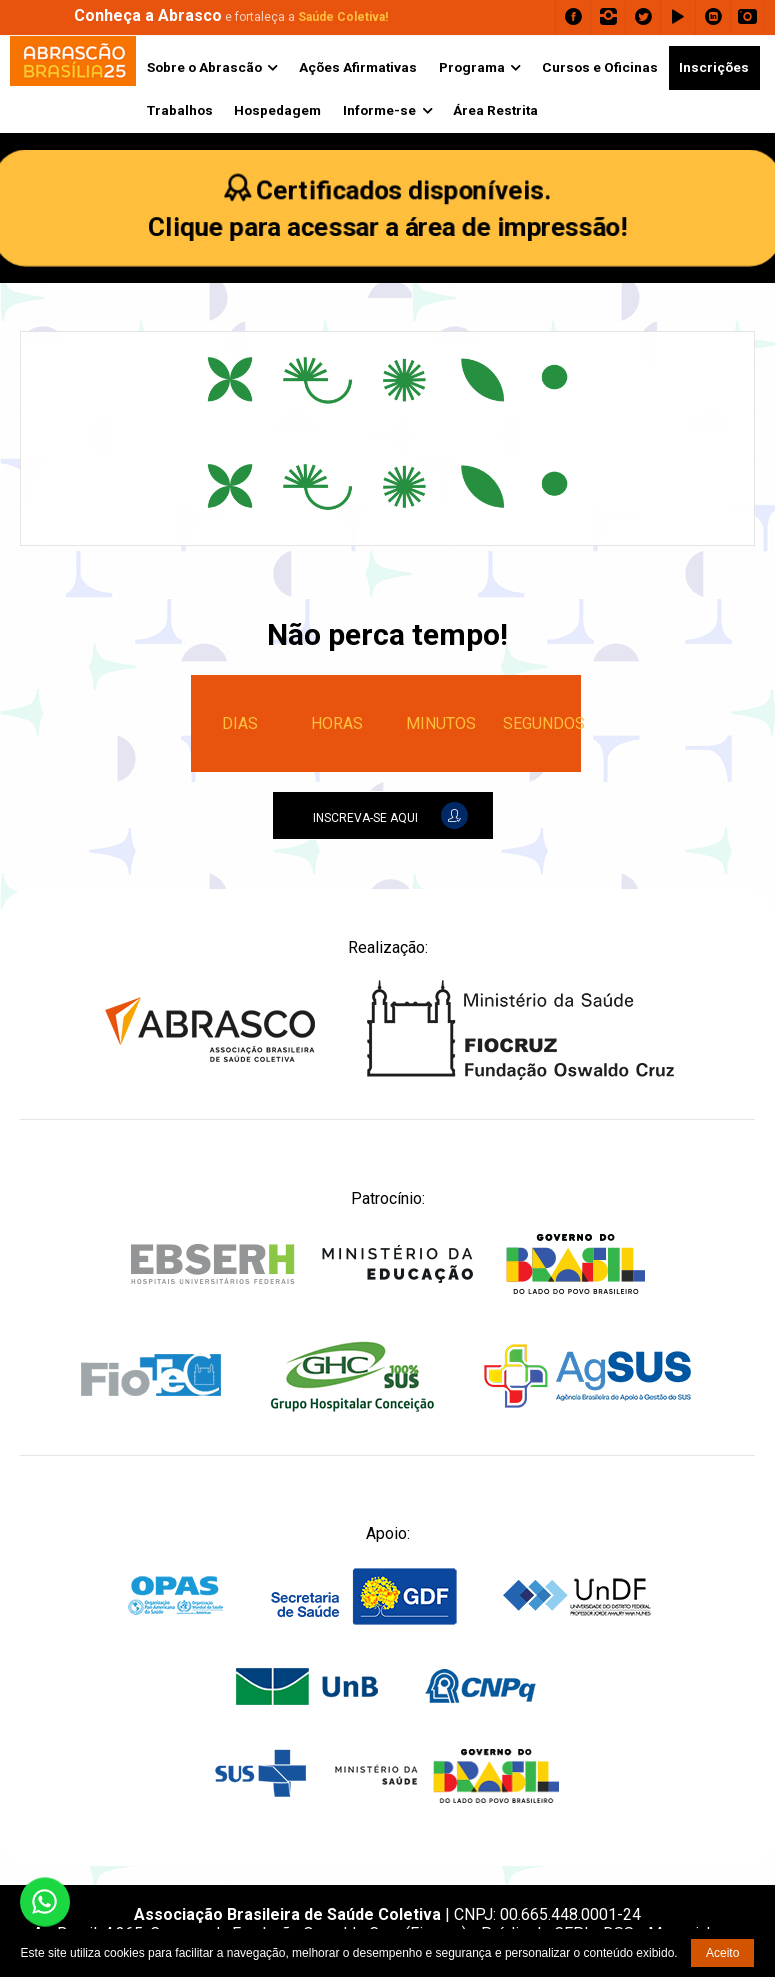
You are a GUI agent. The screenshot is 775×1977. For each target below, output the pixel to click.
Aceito (722, 1953)
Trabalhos (180, 110)
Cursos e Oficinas (600, 67)
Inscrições (714, 67)
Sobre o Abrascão (204, 67)
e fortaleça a (231, 17)
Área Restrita (495, 110)
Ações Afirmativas (358, 67)
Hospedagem (277, 110)
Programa (472, 67)
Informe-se (379, 110)
